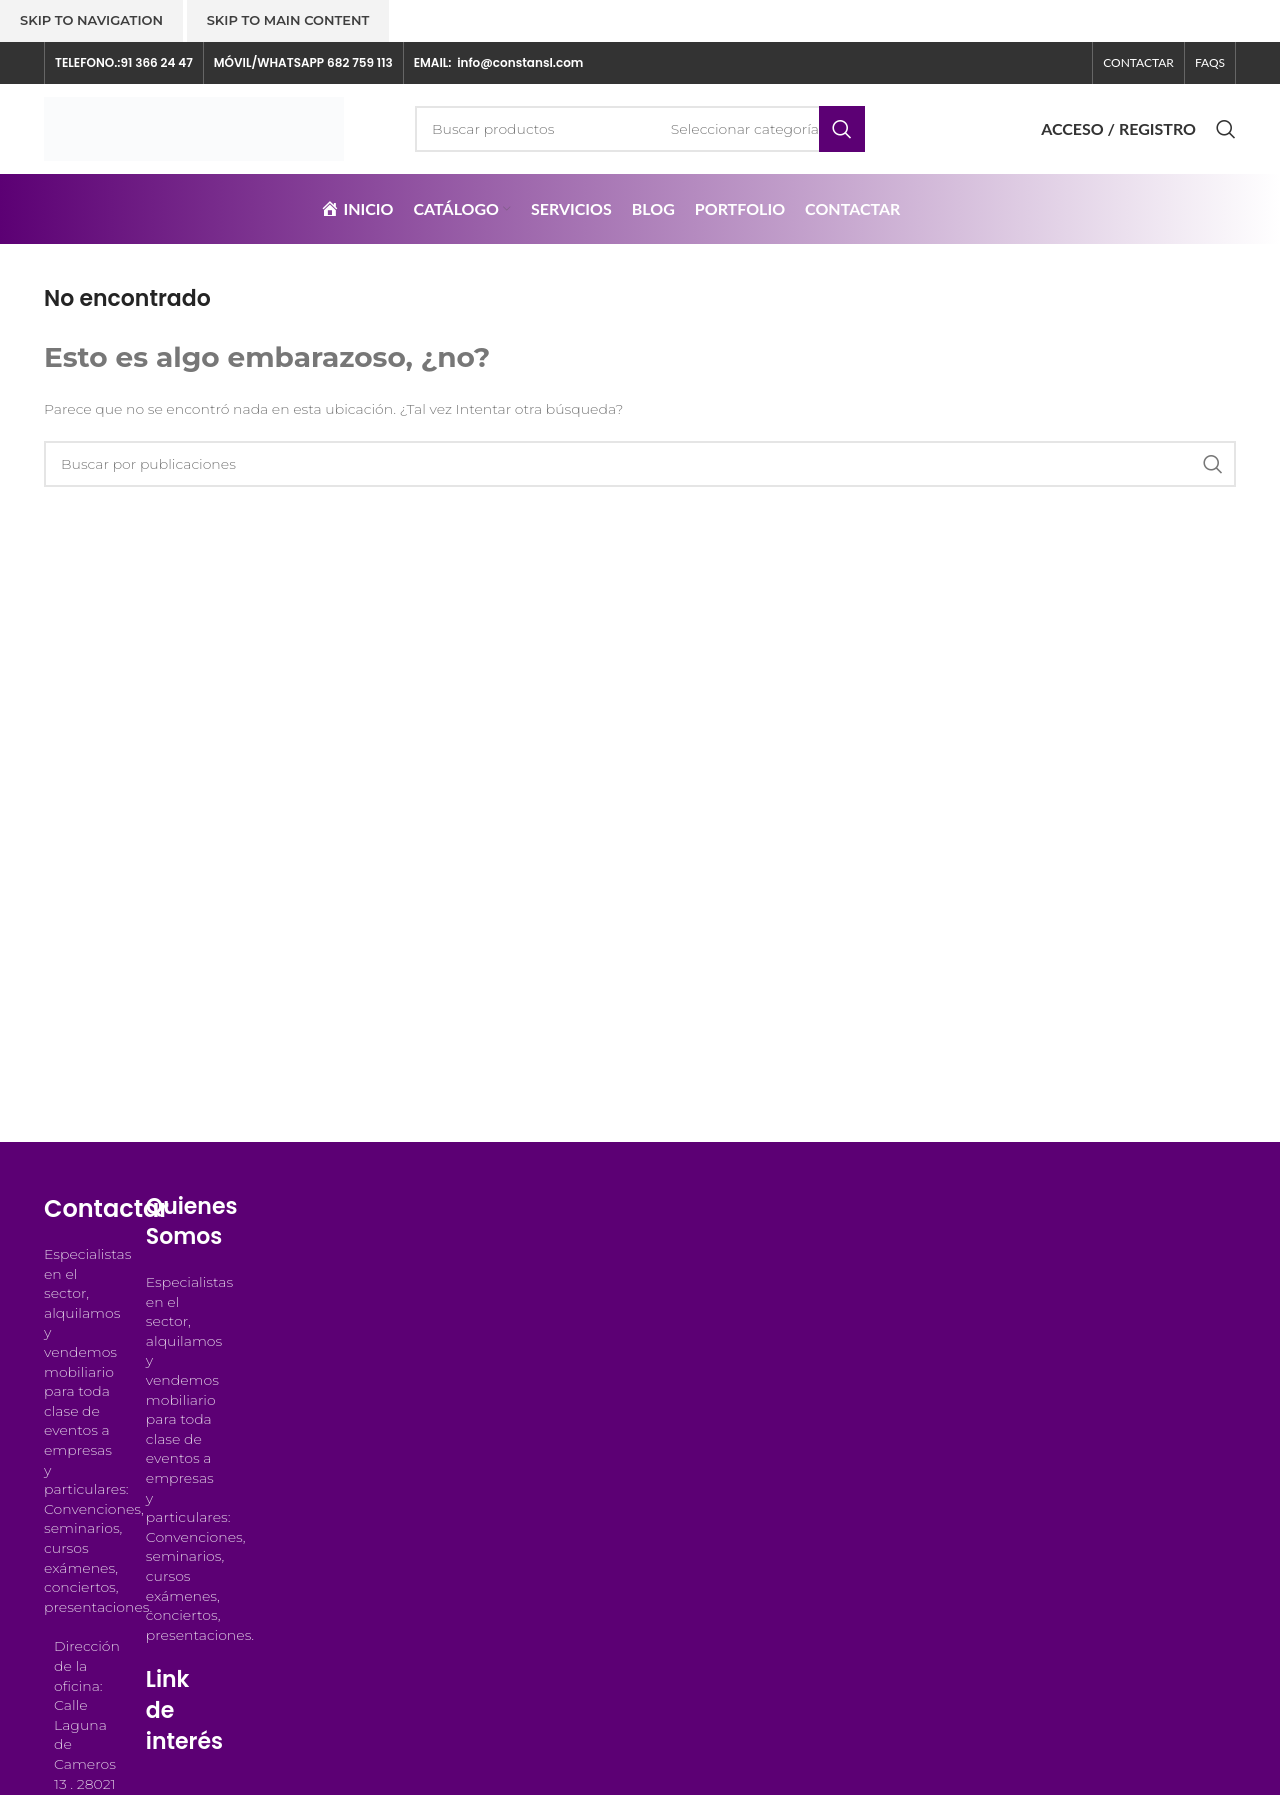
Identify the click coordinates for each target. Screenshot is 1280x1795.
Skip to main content (288, 20)
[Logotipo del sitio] (194, 128)
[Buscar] (640, 129)
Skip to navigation (91, 20)
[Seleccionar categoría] (745, 129)
